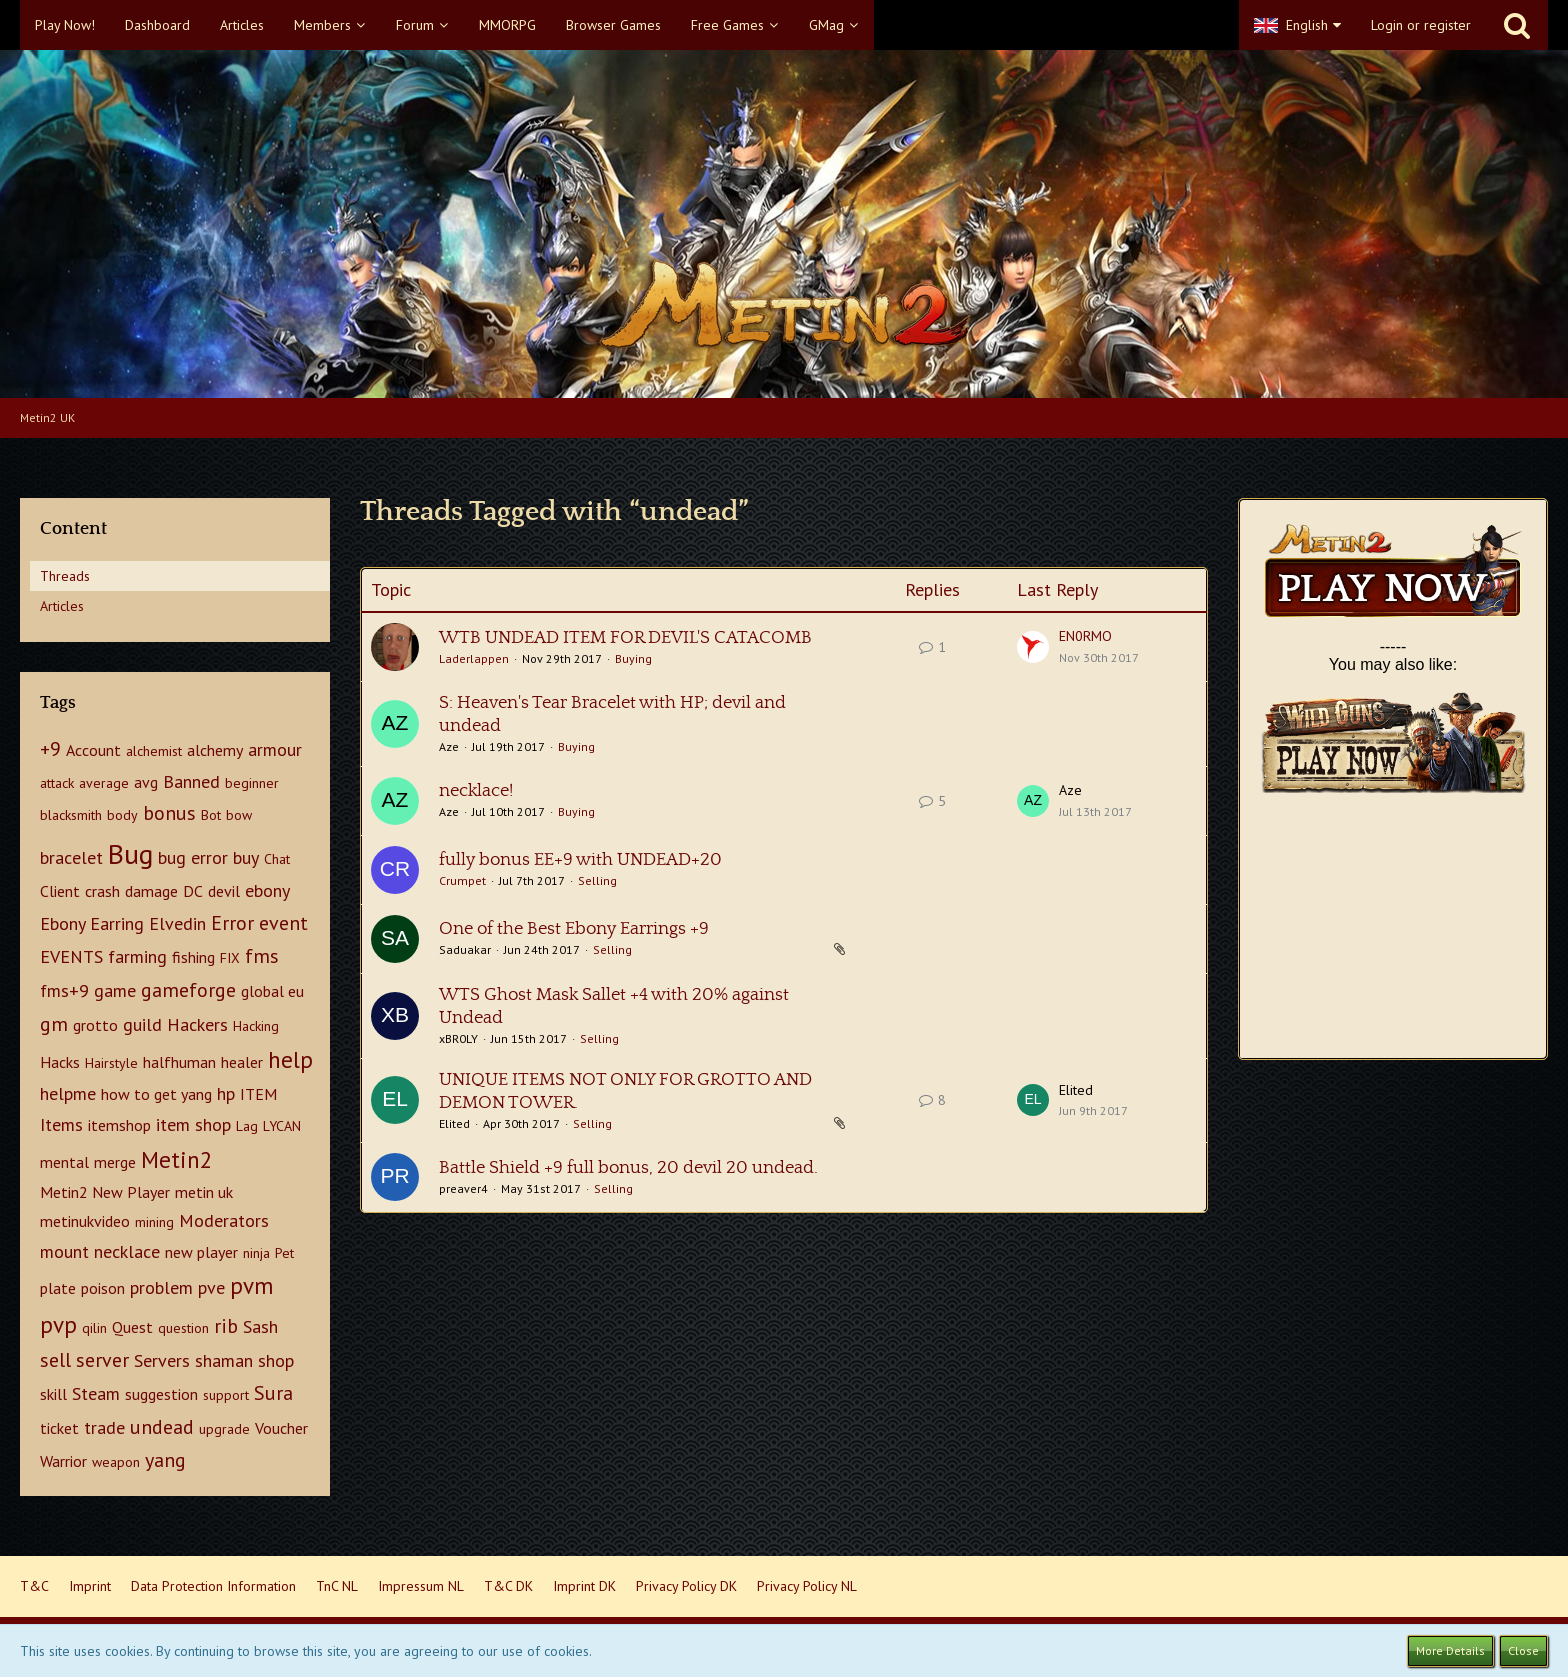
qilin (94, 1328)
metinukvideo (85, 1221)
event (283, 923)
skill (53, 1394)
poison (103, 1288)
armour (275, 749)
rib (226, 1326)
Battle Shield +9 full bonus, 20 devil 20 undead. (628, 1168)
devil (224, 891)
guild (142, 1024)
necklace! (476, 791)
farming (137, 956)
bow (239, 815)
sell (55, 1360)
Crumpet (462, 880)
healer (242, 1062)
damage (151, 891)
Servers (162, 1360)
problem (161, 1287)
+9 (50, 749)
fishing (193, 957)
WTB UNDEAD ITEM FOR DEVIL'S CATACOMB (625, 638)
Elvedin (177, 923)
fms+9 (64, 990)
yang (165, 1460)
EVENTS (71, 956)
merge (115, 1162)
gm (54, 1024)
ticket (59, 1428)
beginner (252, 783)
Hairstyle (111, 1063)
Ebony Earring (92, 923)
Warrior (63, 1461)
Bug (130, 853)
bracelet (71, 857)
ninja (256, 1253)
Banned (191, 781)
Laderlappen (474, 658)
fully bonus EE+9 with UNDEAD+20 (580, 860)
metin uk (204, 1192)
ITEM (258, 1094)
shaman (224, 1360)
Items (61, 1124)
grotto (95, 1025)
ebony (267, 890)
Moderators (224, 1220)
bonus (169, 813)
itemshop (119, 1125)
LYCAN (282, 1126)
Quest (132, 1327)
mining (154, 1222)
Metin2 (177, 1159)
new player (201, 1252)
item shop (193, 1124)
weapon (116, 1462)
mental (64, 1162)
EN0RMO (1085, 636)
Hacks (60, 1062)
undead (162, 1427)
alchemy (215, 750)
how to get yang (156, 1094)
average (104, 783)
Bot (211, 815)
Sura (273, 1393)
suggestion (161, 1394)
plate (58, 1288)
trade (104, 1427)
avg (146, 782)
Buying (633, 658)
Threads (65, 576)
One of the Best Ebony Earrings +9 (574, 929)
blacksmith (71, 815)
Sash (260, 1326)
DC (193, 891)
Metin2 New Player (105, 1192)
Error (232, 923)
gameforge (188, 990)
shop (276, 1360)
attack (57, 783)
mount (64, 1251)
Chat (277, 859)
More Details (1450, 1650)
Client (60, 891)
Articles (62, 606)
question (183, 1328)
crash (102, 891)
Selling (597, 880)
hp (226, 1093)
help (290, 1059)
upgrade (224, 1429)
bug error (193, 857)
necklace (127, 1251)
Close (1523, 1650)
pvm (251, 1285)
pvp (58, 1324)
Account (93, 750)
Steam (96, 1393)
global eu (272, 991)
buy (246, 857)
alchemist (154, 751)
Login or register (1421, 25)
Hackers (197, 1024)
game (115, 990)
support (226, 1395)
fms (262, 956)
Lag (247, 1126)
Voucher (281, 1428)
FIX (230, 958)
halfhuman (179, 1062)
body (122, 815)
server (102, 1360)
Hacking (256, 1026)
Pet (284, 1253)
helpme (68, 1093)
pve (211, 1287)
